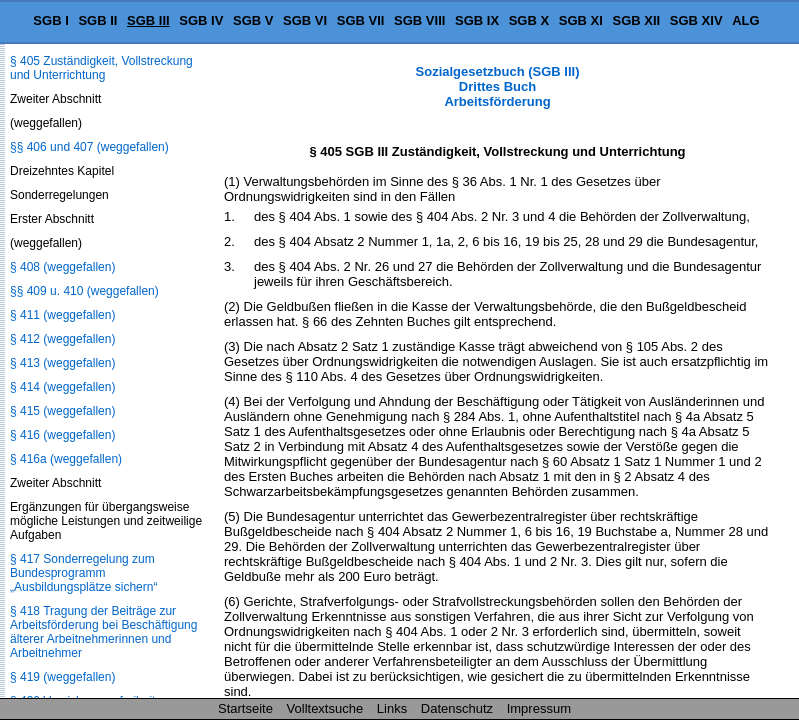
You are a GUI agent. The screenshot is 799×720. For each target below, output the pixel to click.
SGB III (148, 20)
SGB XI (581, 20)
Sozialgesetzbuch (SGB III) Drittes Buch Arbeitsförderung (498, 86)
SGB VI (305, 20)
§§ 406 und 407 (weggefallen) (89, 147)
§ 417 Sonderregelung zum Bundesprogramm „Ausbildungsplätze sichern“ (83, 573)
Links (392, 708)
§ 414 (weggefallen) (62, 387)
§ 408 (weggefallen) (62, 267)
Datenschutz (457, 708)
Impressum (539, 708)
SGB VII (361, 20)
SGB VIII (419, 20)
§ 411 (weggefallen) (62, 315)
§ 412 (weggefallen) (62, 339)
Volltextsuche (325, 708)
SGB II (97, 20)
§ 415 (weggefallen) (62, 411)
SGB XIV (696, 20)
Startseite (245, 708)
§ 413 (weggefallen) (62, 363)
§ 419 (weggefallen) (62, 677)
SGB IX (477, 20)
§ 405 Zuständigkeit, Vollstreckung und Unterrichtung (101, 68)
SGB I (50, 20)
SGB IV (201, 20)
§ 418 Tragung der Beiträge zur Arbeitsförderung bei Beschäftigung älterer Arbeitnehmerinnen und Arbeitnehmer (103, 632)
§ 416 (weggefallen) (62, 435)
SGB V (253, 20)
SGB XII (637, 20)
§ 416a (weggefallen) (66, 459)
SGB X (529, 20)
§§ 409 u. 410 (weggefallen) (84, 291)
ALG (745, 20)
